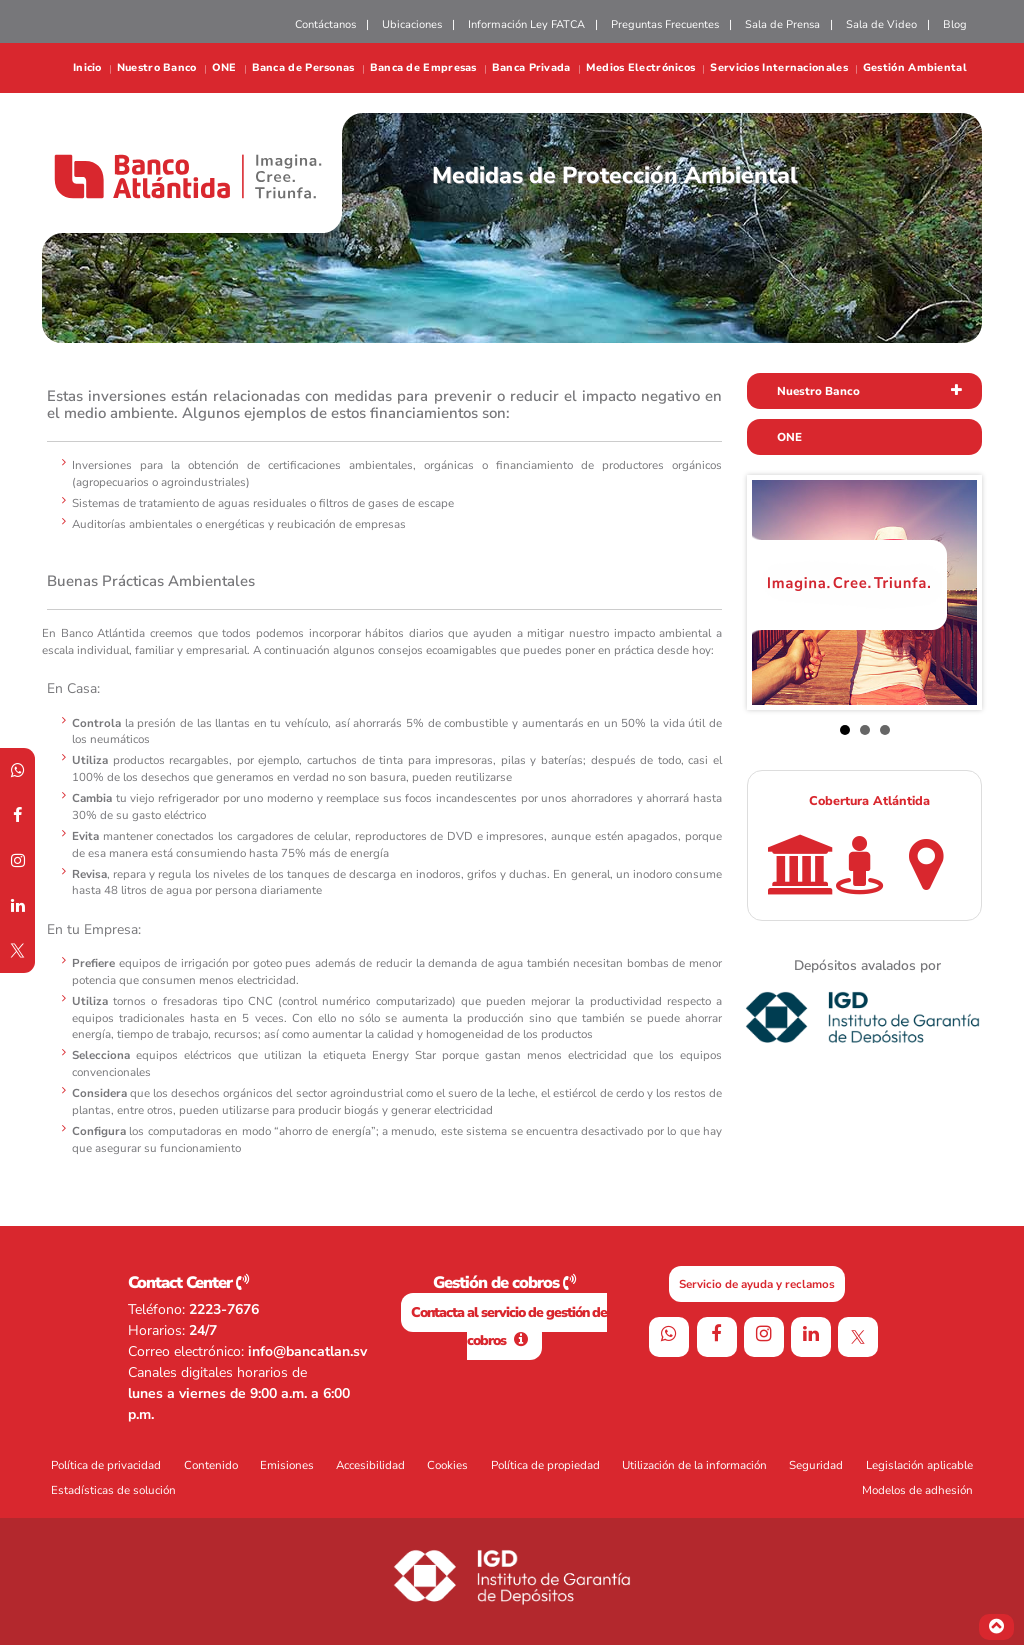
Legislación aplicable (919, 1465)
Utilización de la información (694, 1465)
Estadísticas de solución (113, 1490)
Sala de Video (881, 24)
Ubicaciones (412, 24)
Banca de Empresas (423, 68)
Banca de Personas (303, 68)
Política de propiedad (545, 1465)
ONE (224, 68)
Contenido (211, 1465)
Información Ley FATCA (526, 24)
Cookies (447, 1465)
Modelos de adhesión (917, 1490)
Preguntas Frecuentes (665, 24)
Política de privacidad (106, 1465)
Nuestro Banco (157, 68)
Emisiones (287, 1465)
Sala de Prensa (782, 24)
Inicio (87, 68)
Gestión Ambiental (915, 68)
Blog (955, 24)
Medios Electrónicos (641, 68)
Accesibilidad (370, 1465)
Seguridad (816, 1465)
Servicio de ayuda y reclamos (757, 1284)
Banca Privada (531, 68)
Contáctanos (325, 24)
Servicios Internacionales (779, 68)
